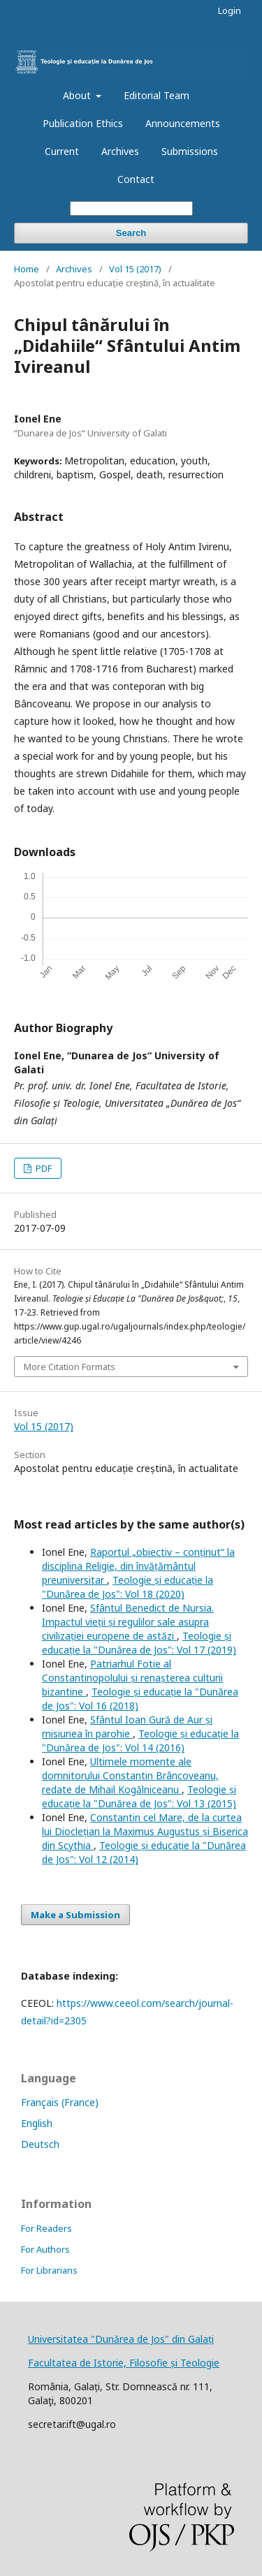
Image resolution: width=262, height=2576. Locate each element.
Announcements (182, 123)
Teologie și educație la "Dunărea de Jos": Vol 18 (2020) (127, 1586)
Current (62, 151)
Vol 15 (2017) (135, 269)
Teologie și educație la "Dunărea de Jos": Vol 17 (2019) (139, 1642)
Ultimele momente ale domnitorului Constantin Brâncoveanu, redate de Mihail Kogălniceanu (130, 1775)
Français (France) (60, 2102)
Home (26, 269)
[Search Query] (131, 208)
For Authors (45, 2249)
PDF (43, 1168)
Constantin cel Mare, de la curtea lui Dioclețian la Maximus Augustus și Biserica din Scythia (145, 1831)
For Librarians (49, 2270)
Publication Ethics (83, 123)
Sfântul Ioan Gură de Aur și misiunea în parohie (127, 1726)
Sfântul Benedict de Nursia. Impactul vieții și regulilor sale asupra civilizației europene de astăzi (128, 1621)
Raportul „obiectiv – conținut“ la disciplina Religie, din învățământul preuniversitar (138, 1566)
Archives (120, 151)
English (36, 2123)
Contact (135, 179)
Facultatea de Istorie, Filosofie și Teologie (123, 2362)
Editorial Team (156, 95)
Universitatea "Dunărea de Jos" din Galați (121, 2339)
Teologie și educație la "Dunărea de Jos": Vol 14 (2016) (140, 1740)
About (78, 95)
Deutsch (40, 2144)
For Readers (46, 2228)
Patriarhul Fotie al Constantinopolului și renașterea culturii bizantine (132, 1677)
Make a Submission (75, 1914)
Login (229, 10)
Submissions (189, 151)
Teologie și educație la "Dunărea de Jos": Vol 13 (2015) (139, 1796)
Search (131, 233)
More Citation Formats (69, 1366)
